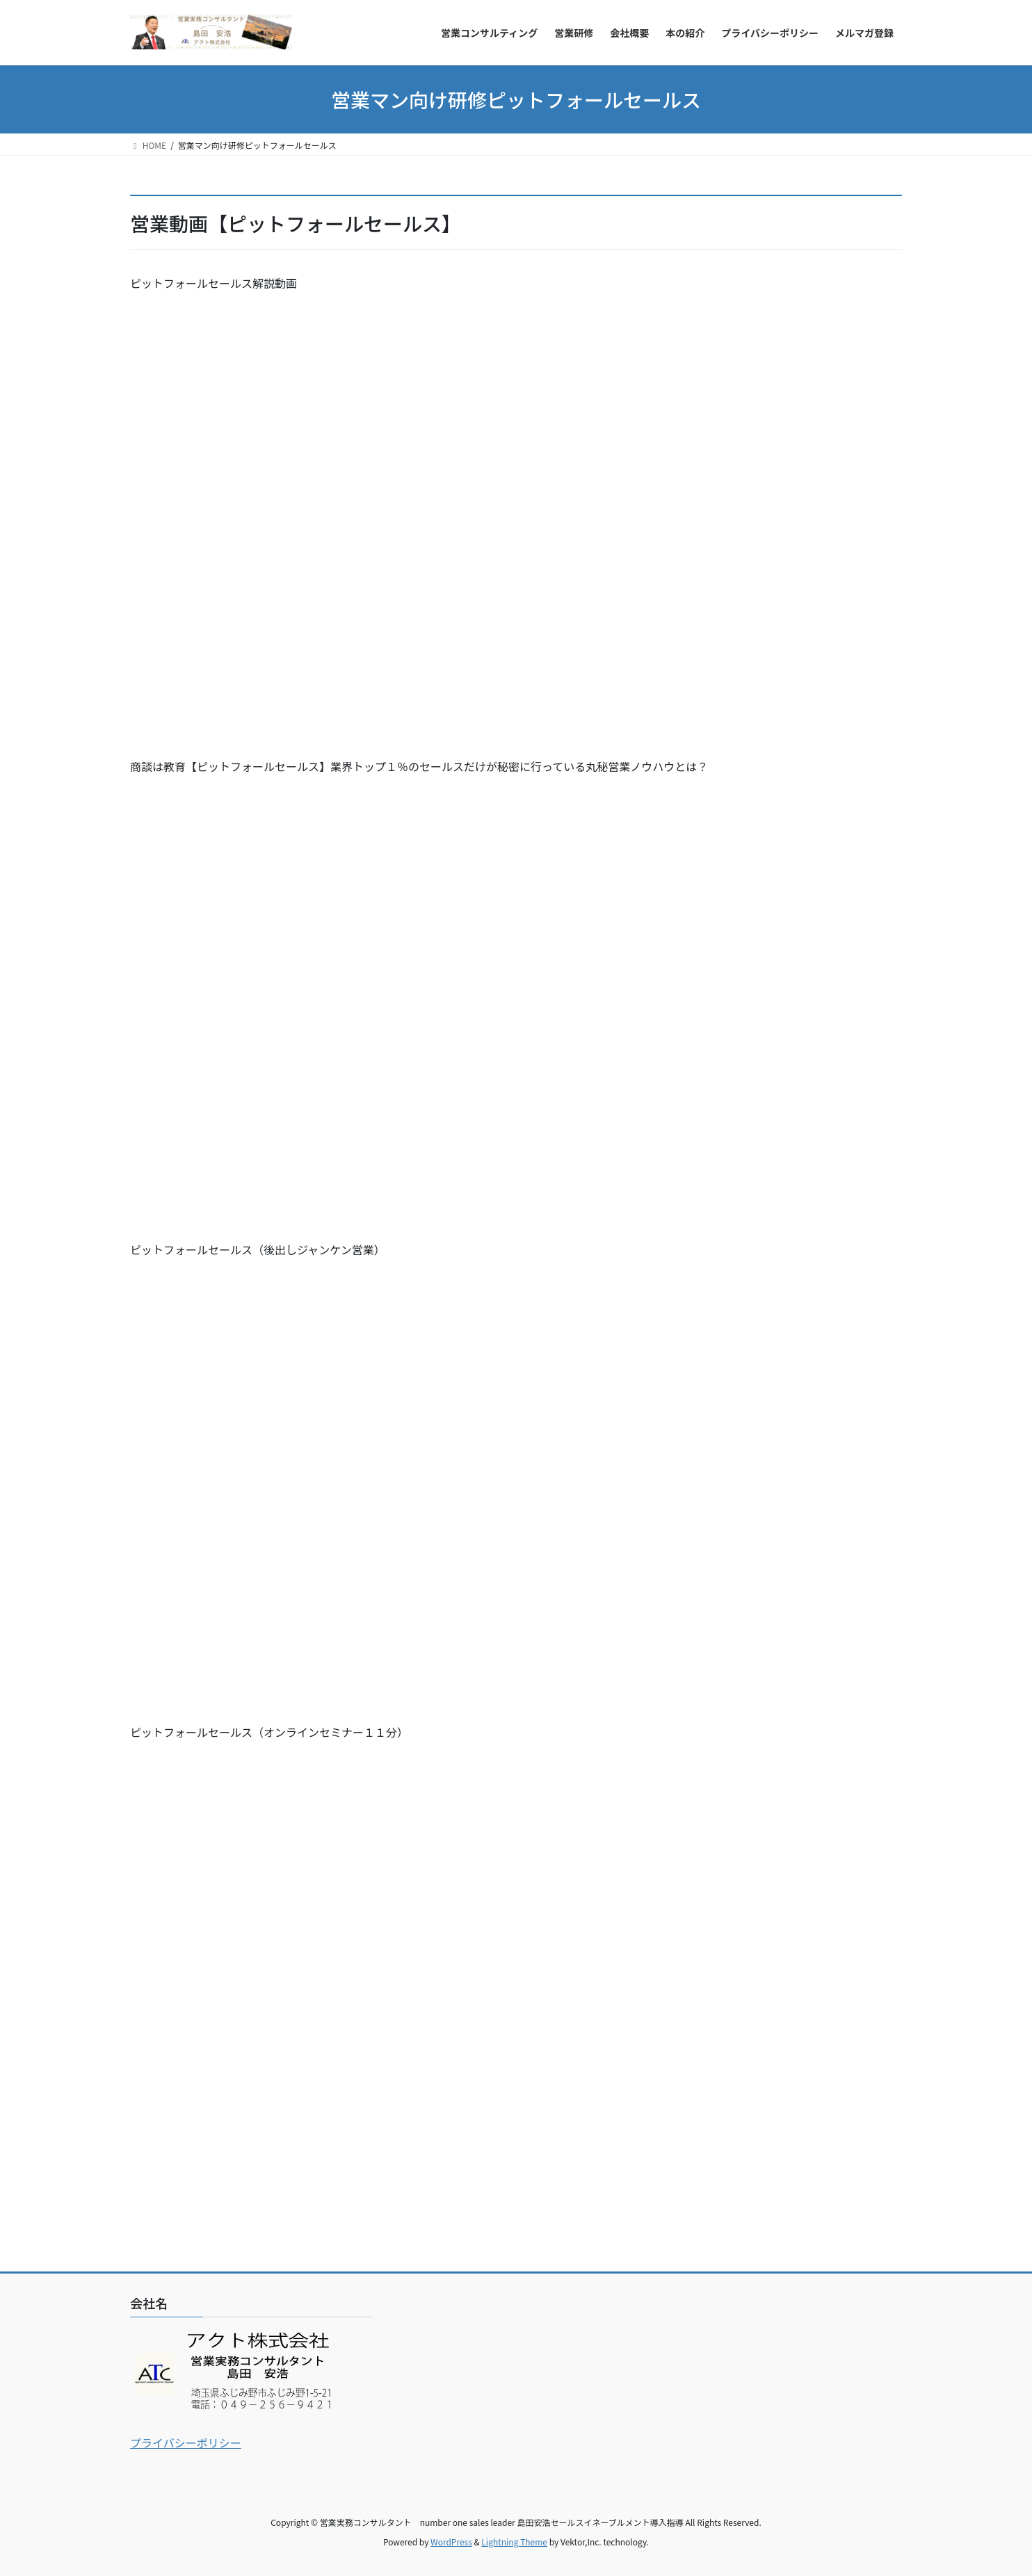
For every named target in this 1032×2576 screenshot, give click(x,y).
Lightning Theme (514, 2541)
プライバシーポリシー (185, 2442)
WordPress (451, 2541)
